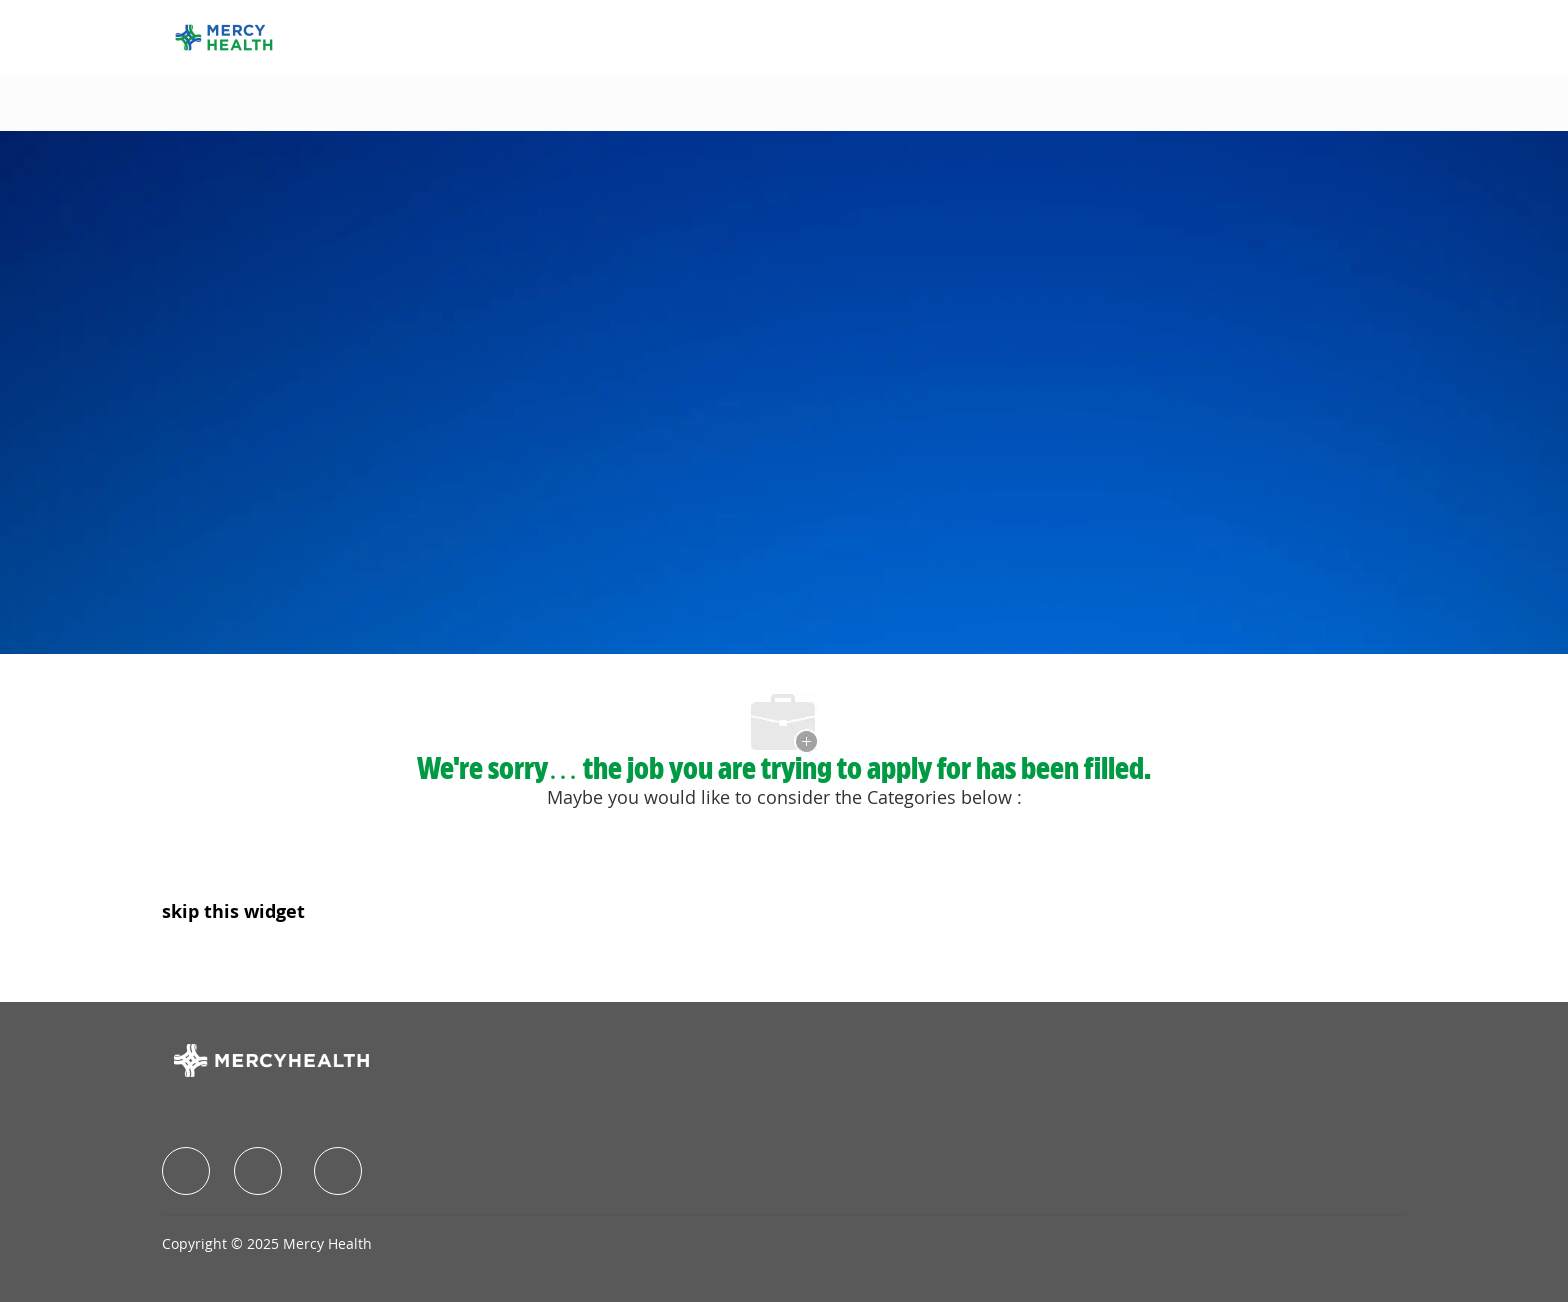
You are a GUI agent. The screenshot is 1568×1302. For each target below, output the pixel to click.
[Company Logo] (224, 35)
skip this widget (233, 911)
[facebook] (186, 1171)
